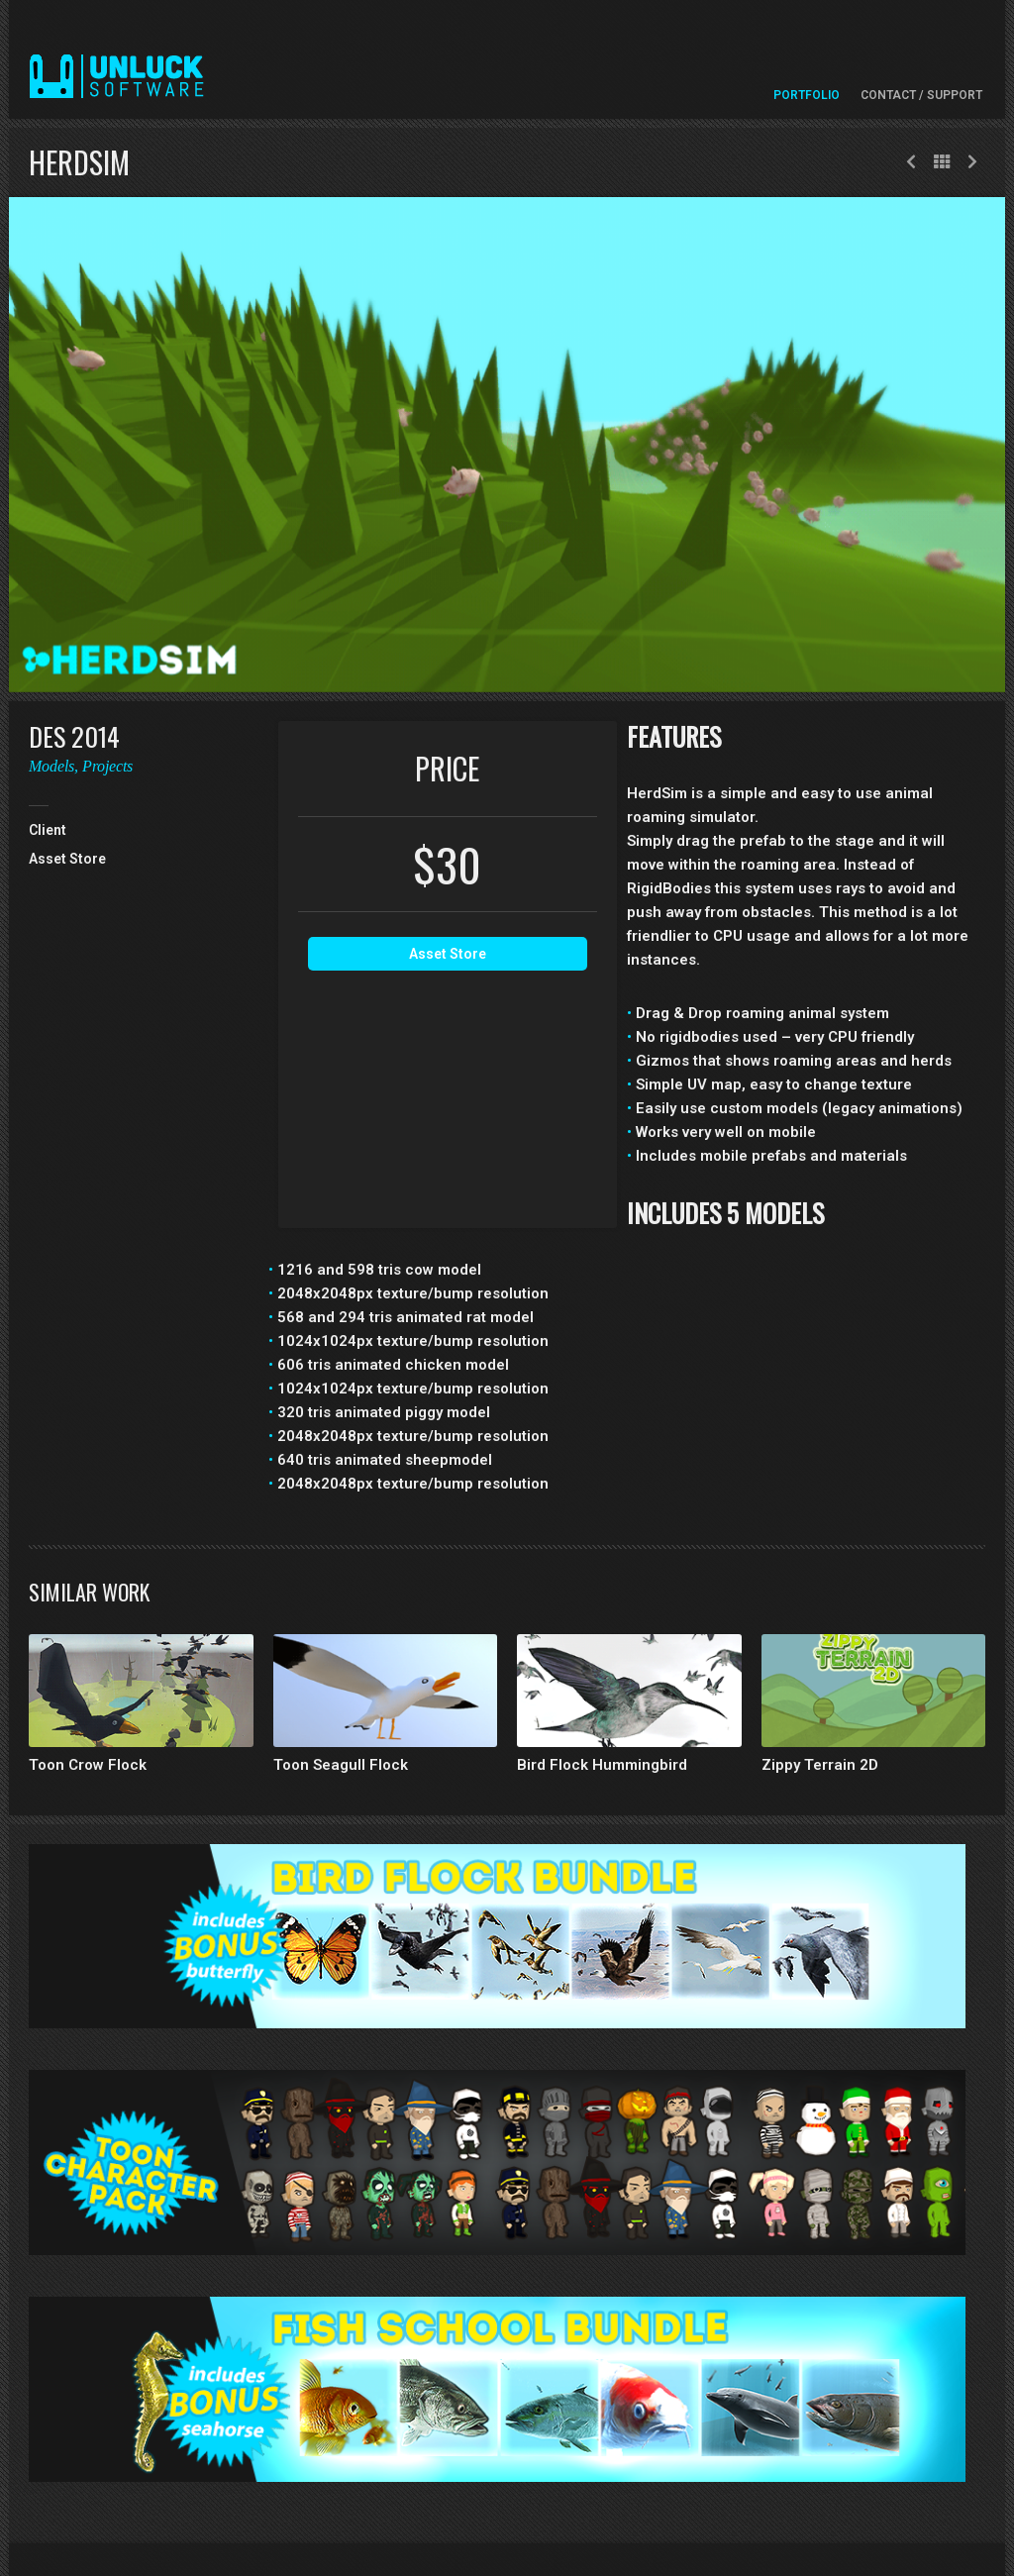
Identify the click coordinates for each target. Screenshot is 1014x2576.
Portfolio (806, 95)
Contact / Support (921, 95)
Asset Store (447, 954)
